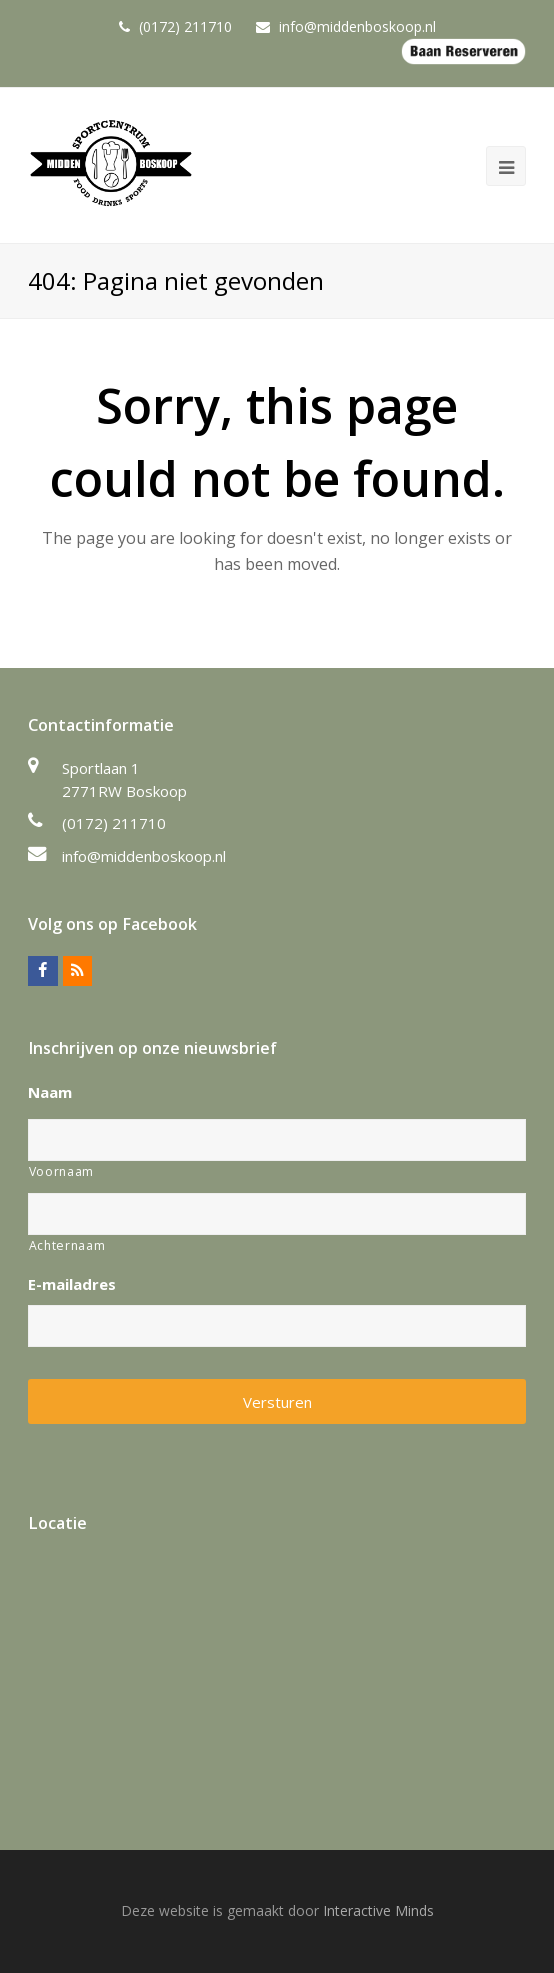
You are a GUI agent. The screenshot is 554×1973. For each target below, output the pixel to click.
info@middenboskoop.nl (144, 856)
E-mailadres (72, 1284)
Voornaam (61, 1171)
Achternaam (67, 1245)
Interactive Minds (378, 1910)
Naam (50, 1092)
